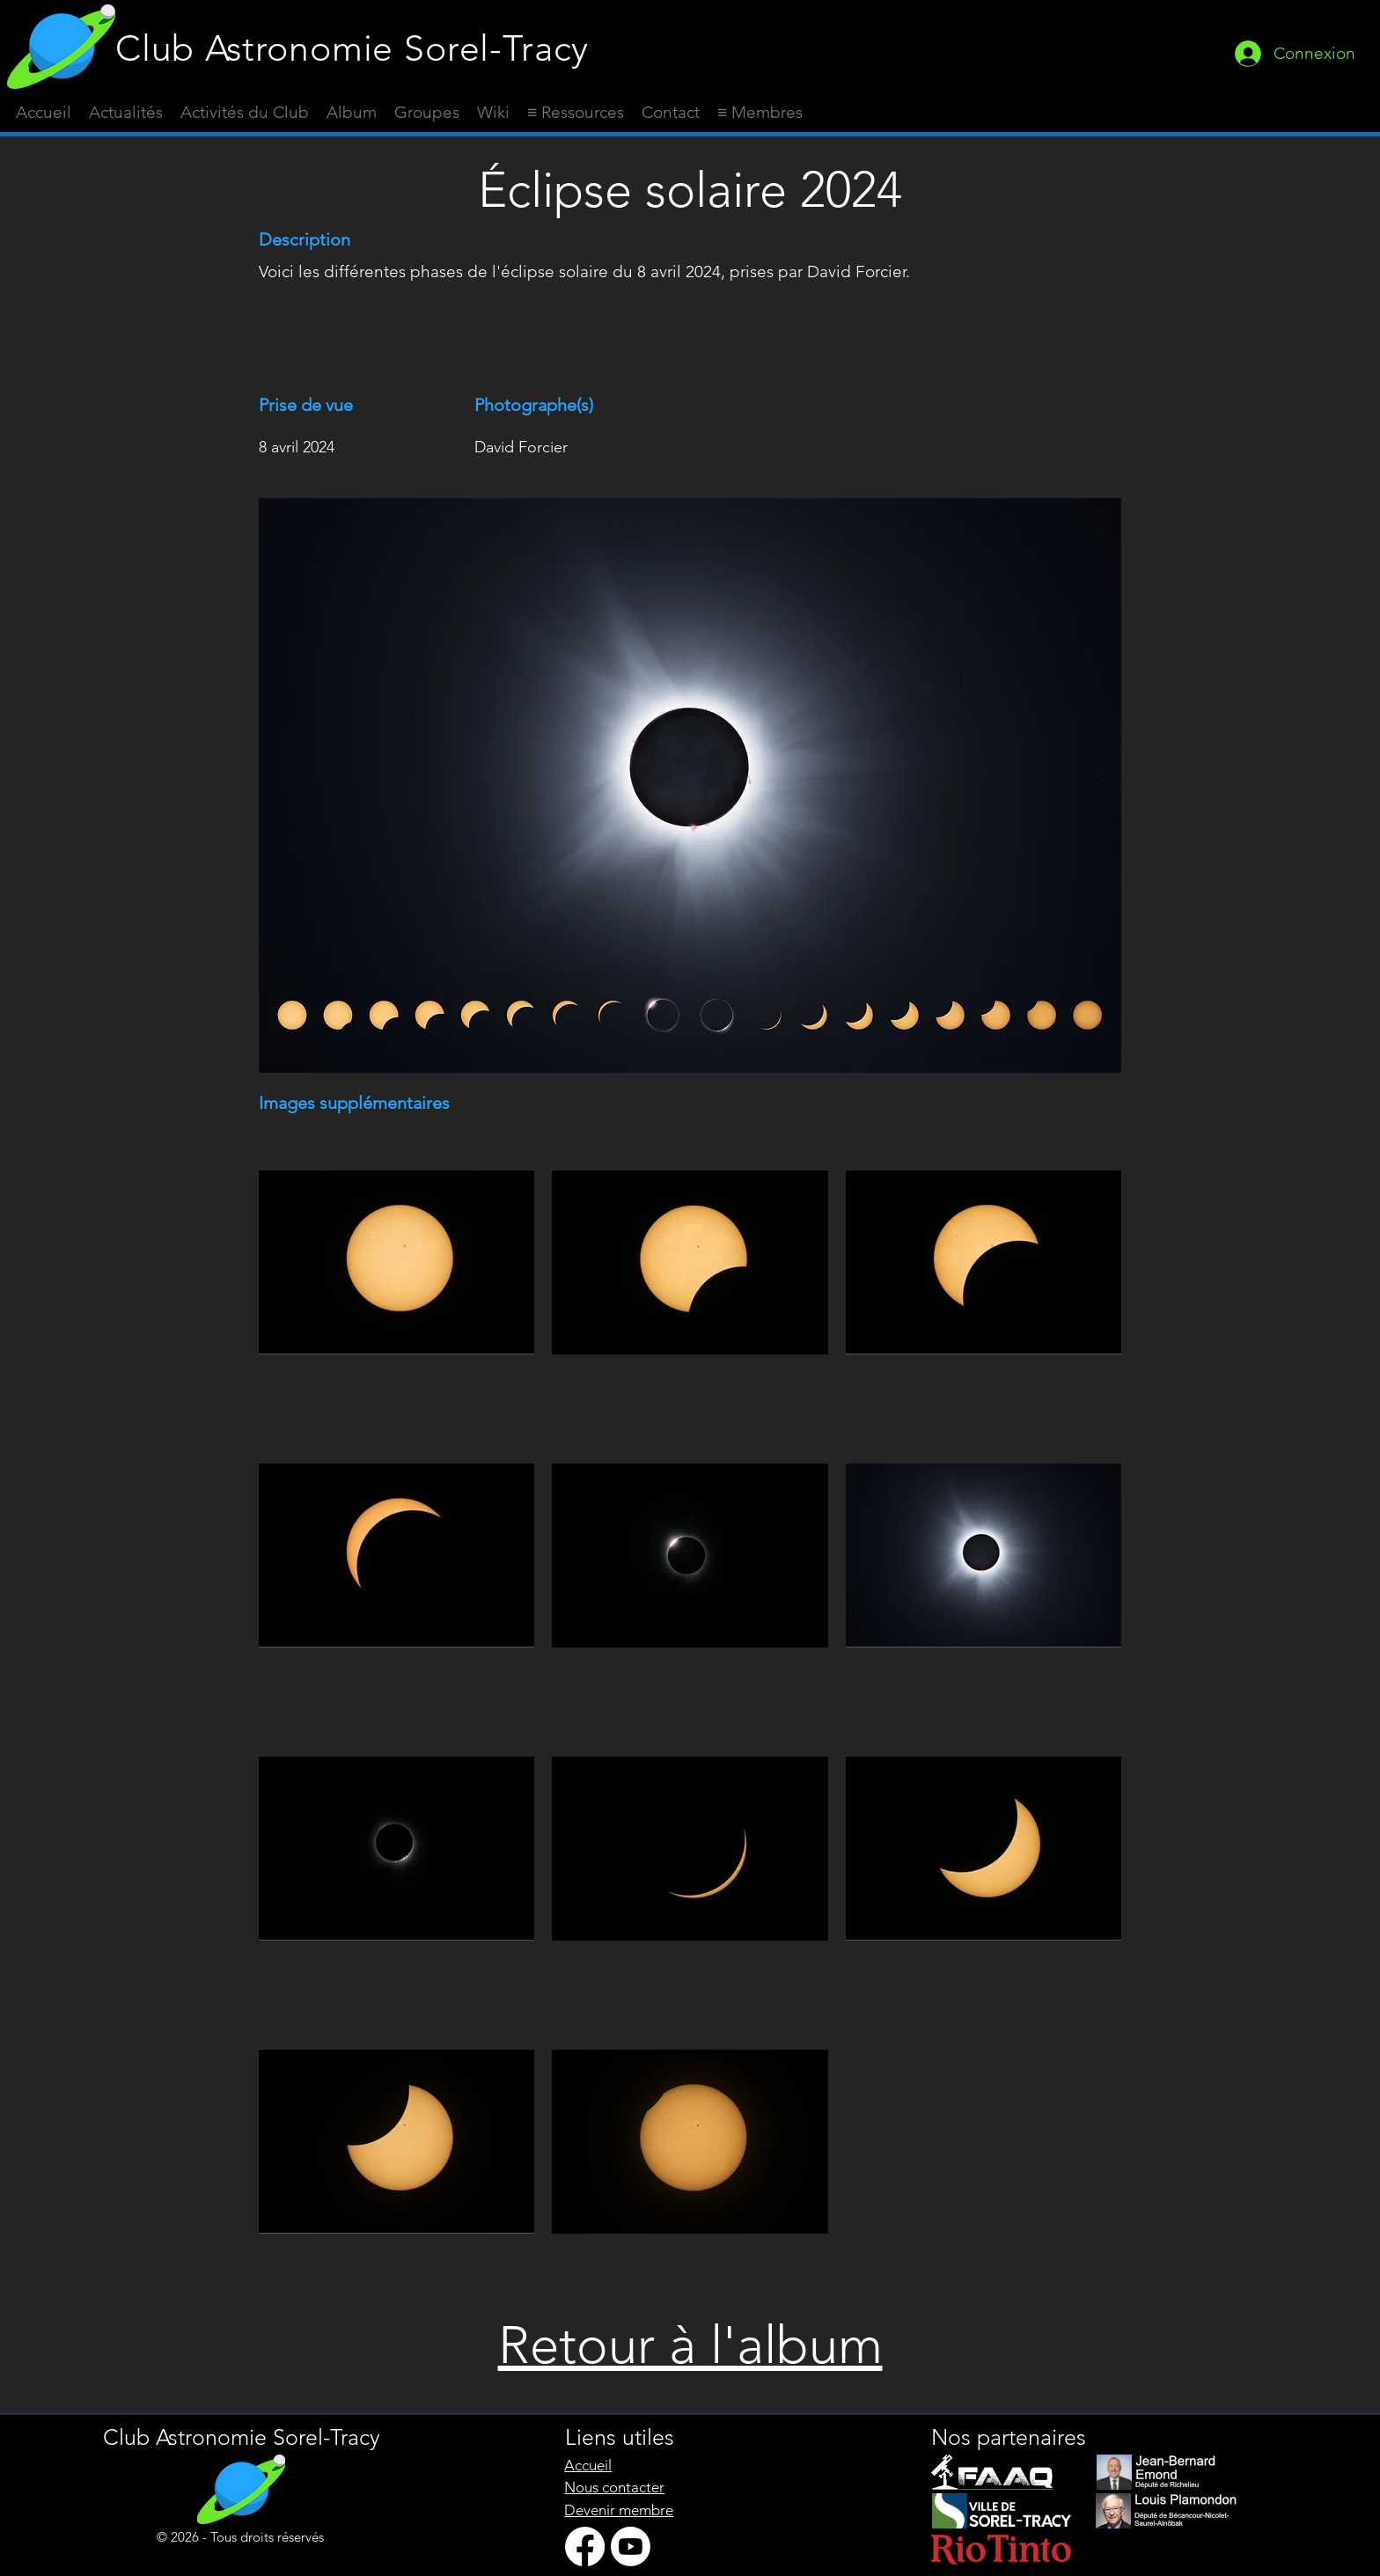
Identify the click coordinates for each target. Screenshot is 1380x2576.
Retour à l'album (690, 2345)
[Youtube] (630, 2546)
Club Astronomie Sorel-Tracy (352, 48)
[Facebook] (585, 2546)
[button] (575, 112)
